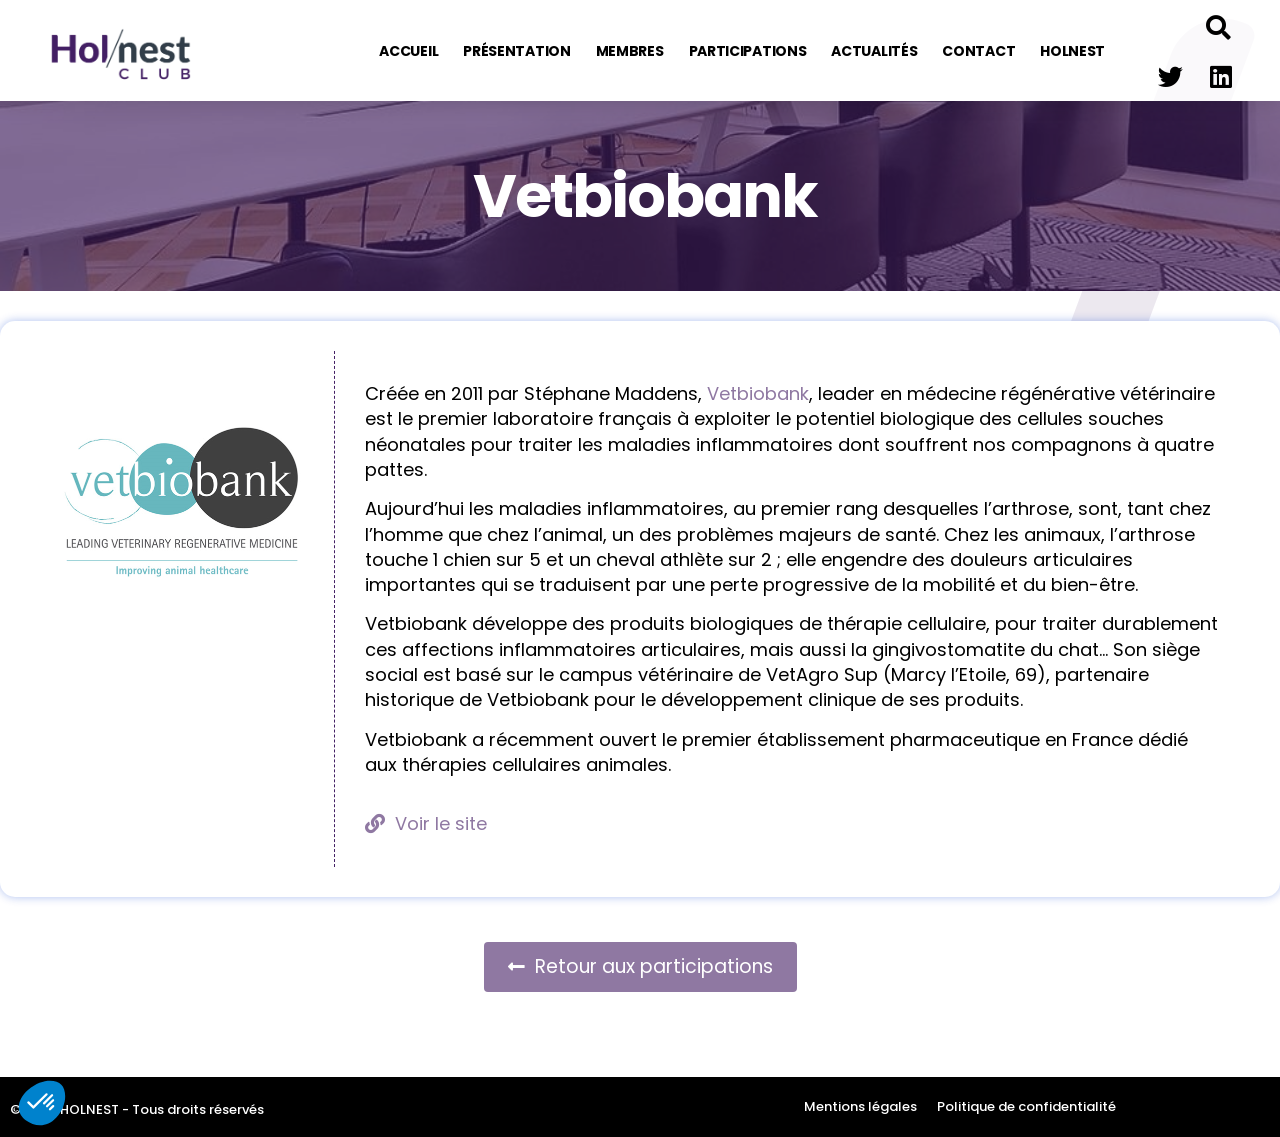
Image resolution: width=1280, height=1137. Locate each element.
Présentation (516, 51)
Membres (630, 51)
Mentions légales (860, 1106)
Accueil (408, 51)
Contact (978, 51)
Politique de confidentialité (1026, 1106)
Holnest (1072, 51)
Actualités (874, 51)
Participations (748, 51)
